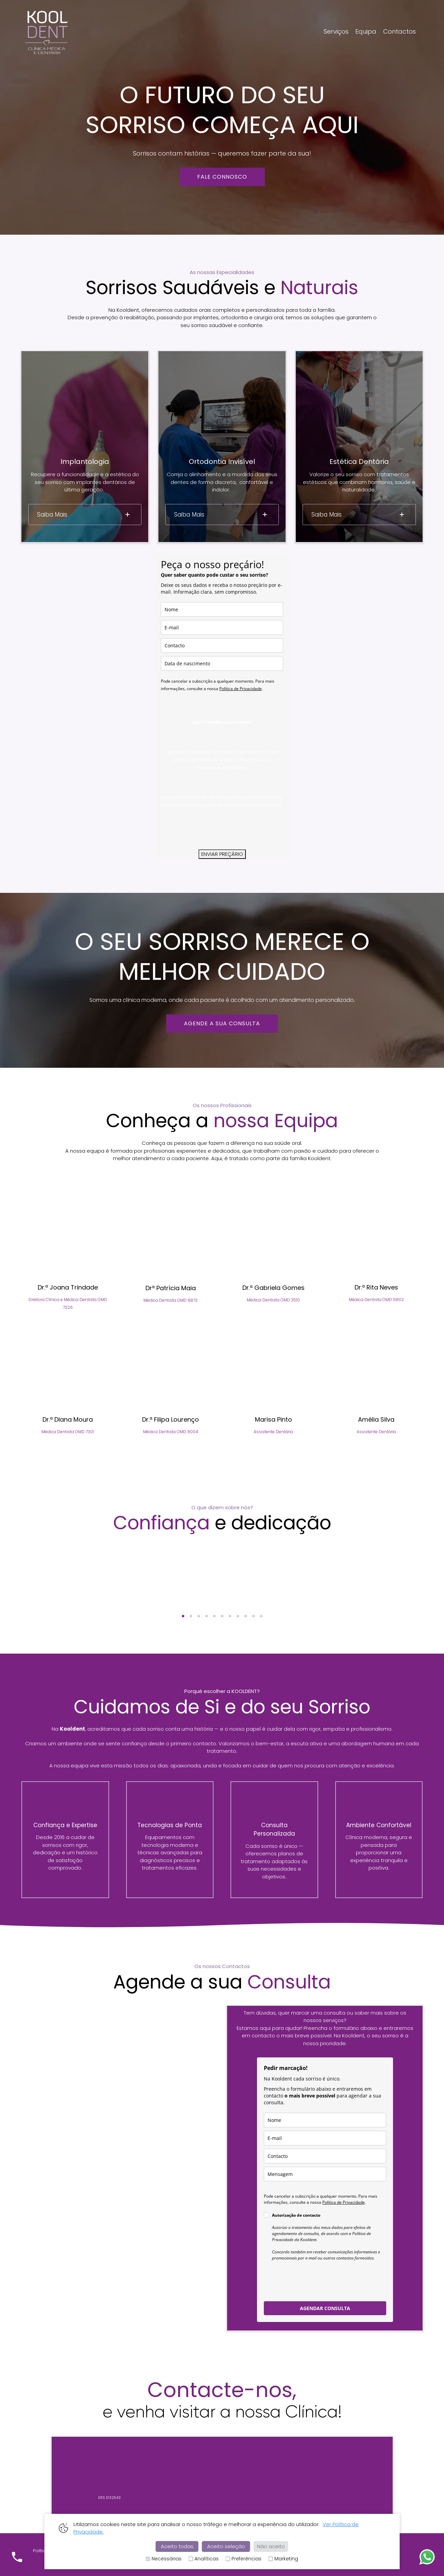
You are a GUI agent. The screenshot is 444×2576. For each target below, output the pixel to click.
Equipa (365, 31)
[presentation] (212, 829)
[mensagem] (325, 2174)
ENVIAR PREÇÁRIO (222, 854)
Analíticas (203, 2558)
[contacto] (222, 645)
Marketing (283, 2558)
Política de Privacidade (240, 688)
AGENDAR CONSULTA (325, 2308)
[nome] (222, 609)
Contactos (399, 31)
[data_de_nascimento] (222, 663)
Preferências (243, 2558)
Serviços (336, 31)
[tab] (84, 514)
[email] (222, 627)
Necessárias (164, 2558)
